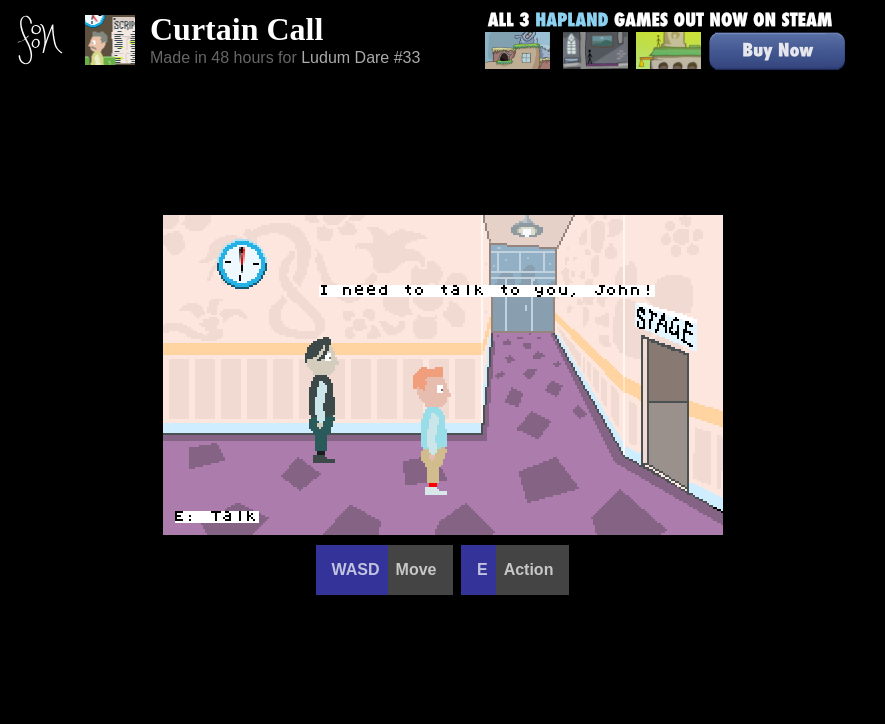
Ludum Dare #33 (360, 57)
